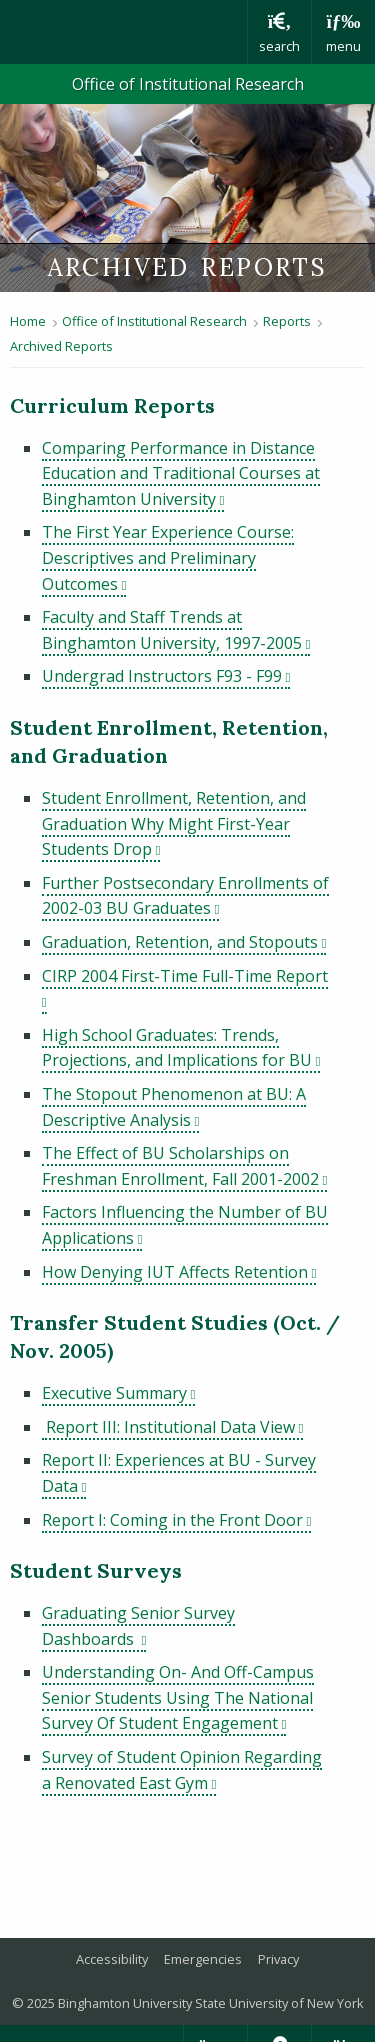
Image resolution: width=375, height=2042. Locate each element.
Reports (287, 321)
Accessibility (112, 1959)
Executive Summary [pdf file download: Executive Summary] (118, 1393)
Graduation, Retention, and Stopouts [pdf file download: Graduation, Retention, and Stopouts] (184, 942)
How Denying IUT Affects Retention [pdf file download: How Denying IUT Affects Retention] (179, 1272)
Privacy (278, 1959)
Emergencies (203, 1959)
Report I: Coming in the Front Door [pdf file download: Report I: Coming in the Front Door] (176, 1520)
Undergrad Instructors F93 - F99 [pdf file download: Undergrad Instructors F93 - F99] (166, 676)
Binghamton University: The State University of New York (123, 32)
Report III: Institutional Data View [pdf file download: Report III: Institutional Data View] (172, 1427)
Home (28, 321)
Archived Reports (61, 346)
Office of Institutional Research (188, 84)
